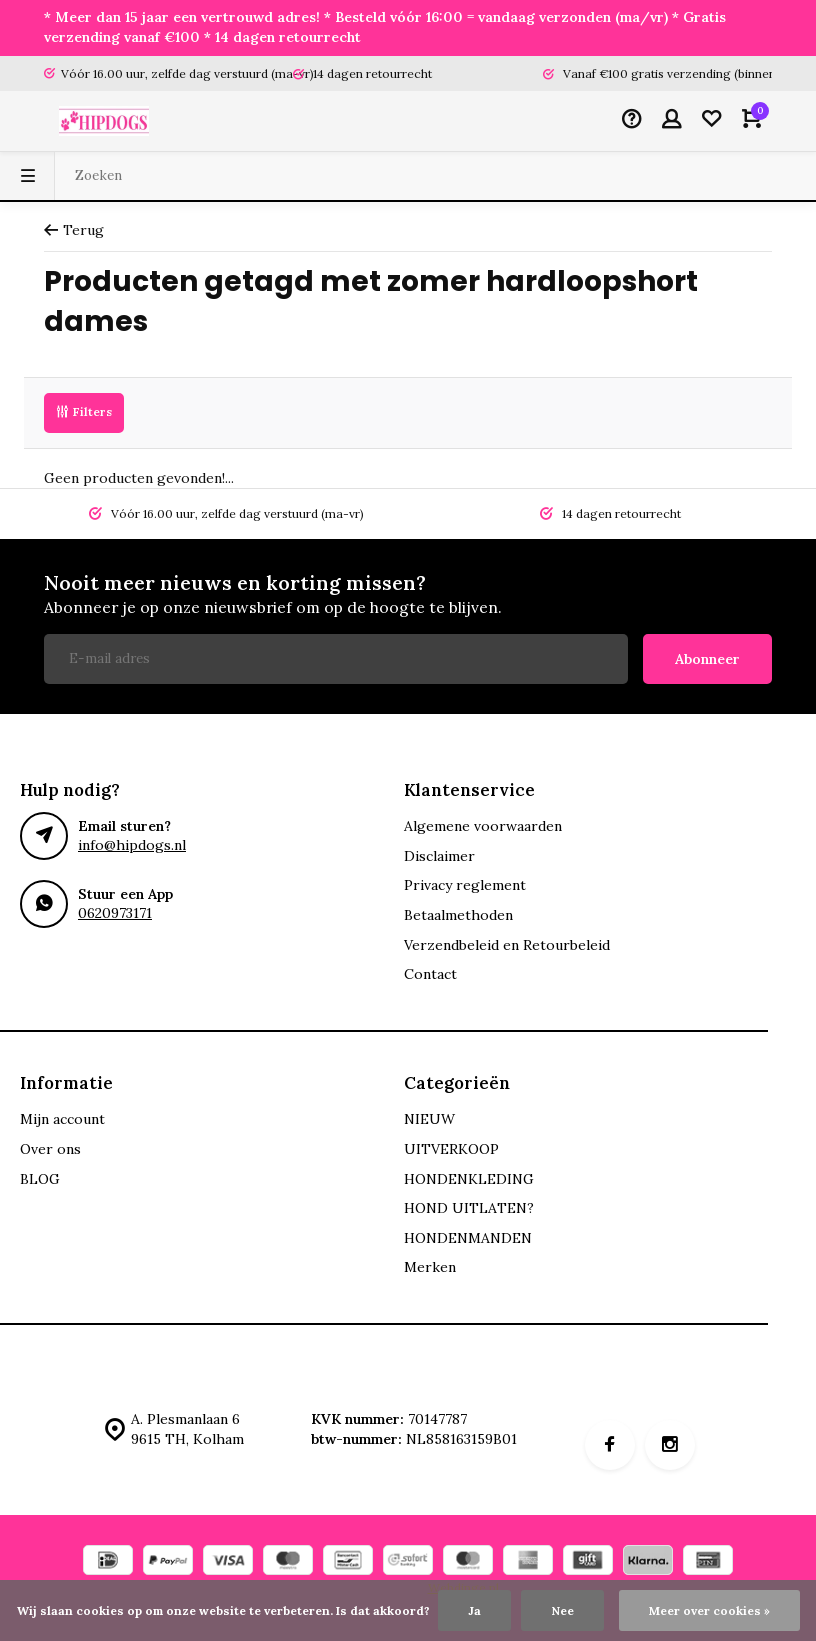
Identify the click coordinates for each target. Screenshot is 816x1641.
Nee (562, 1610)
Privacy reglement (465, 885)
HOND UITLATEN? (469, 1208)
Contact (430, 974)
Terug (74, 230)
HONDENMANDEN (468, 1238)
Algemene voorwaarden (483, 826)
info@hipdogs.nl (132, 845)
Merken (430, 1267)
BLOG (40, 1179)
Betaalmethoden (458, 915)
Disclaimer (439, 856)
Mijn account (62, 1119)
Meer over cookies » (709, 1610)
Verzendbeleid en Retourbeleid (507, 945)
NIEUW (429, 1119)
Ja (474, 1610)
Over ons (50, 1149)
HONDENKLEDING (469, 1179)
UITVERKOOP (451, 1149)
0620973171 (115, 913)
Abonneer (707, 659)
